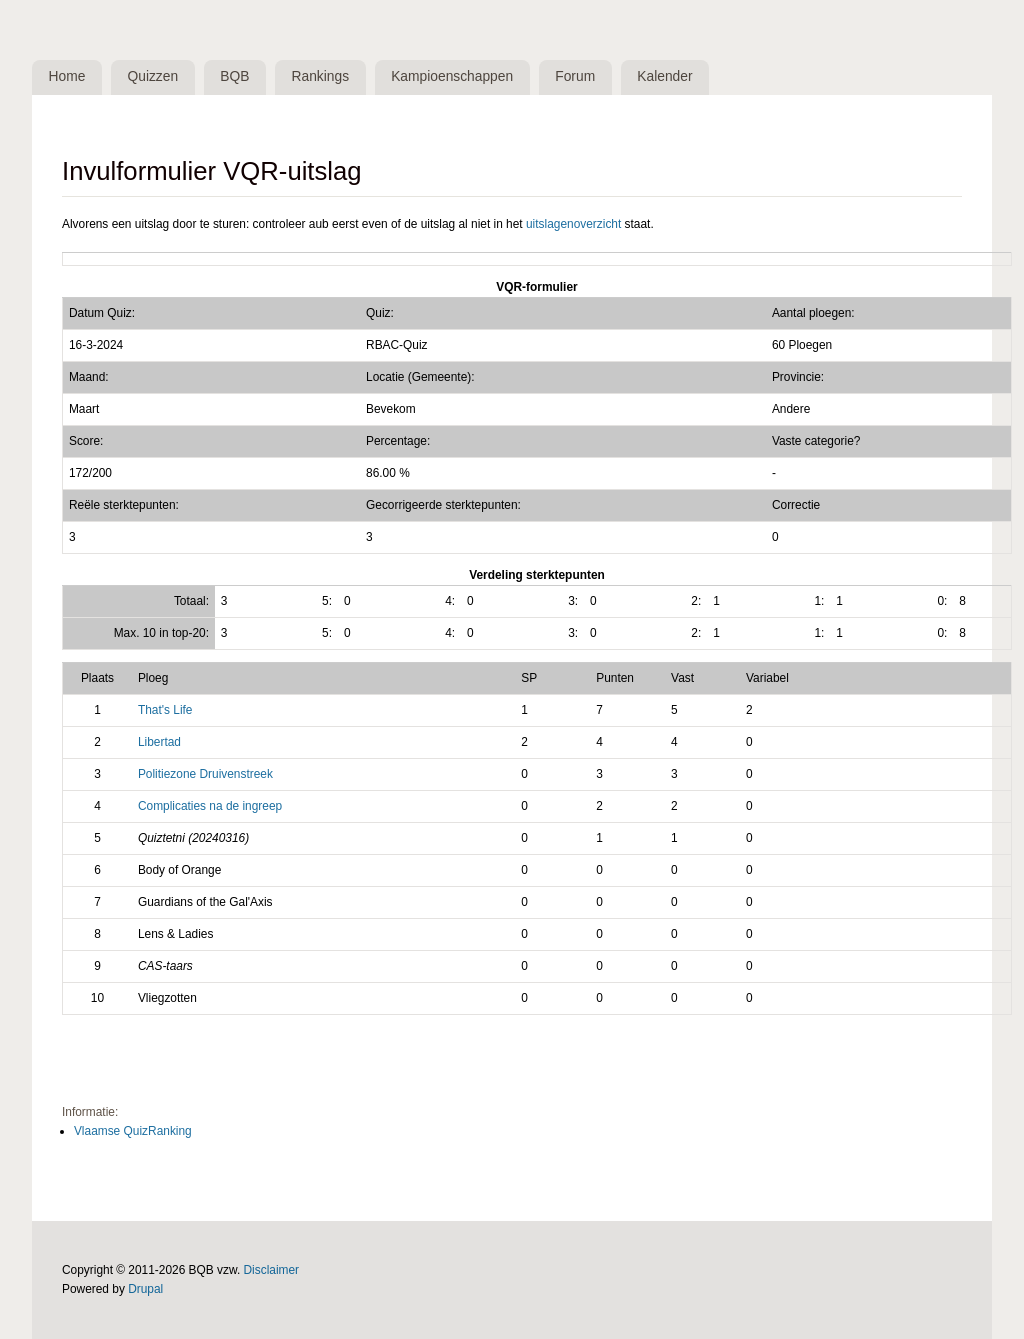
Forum (575, 76)
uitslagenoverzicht (573, 224)
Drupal (145, 1289)
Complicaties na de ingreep (210, 806)
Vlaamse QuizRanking (133, 1131)
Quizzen (153, 76)
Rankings (321, 76)
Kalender (664, 76)
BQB (234, 76)
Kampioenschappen (452, 76)
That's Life (165, 710)
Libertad (159, 742)
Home (67, 76)
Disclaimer (272, 1270)
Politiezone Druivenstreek (205, 774)
